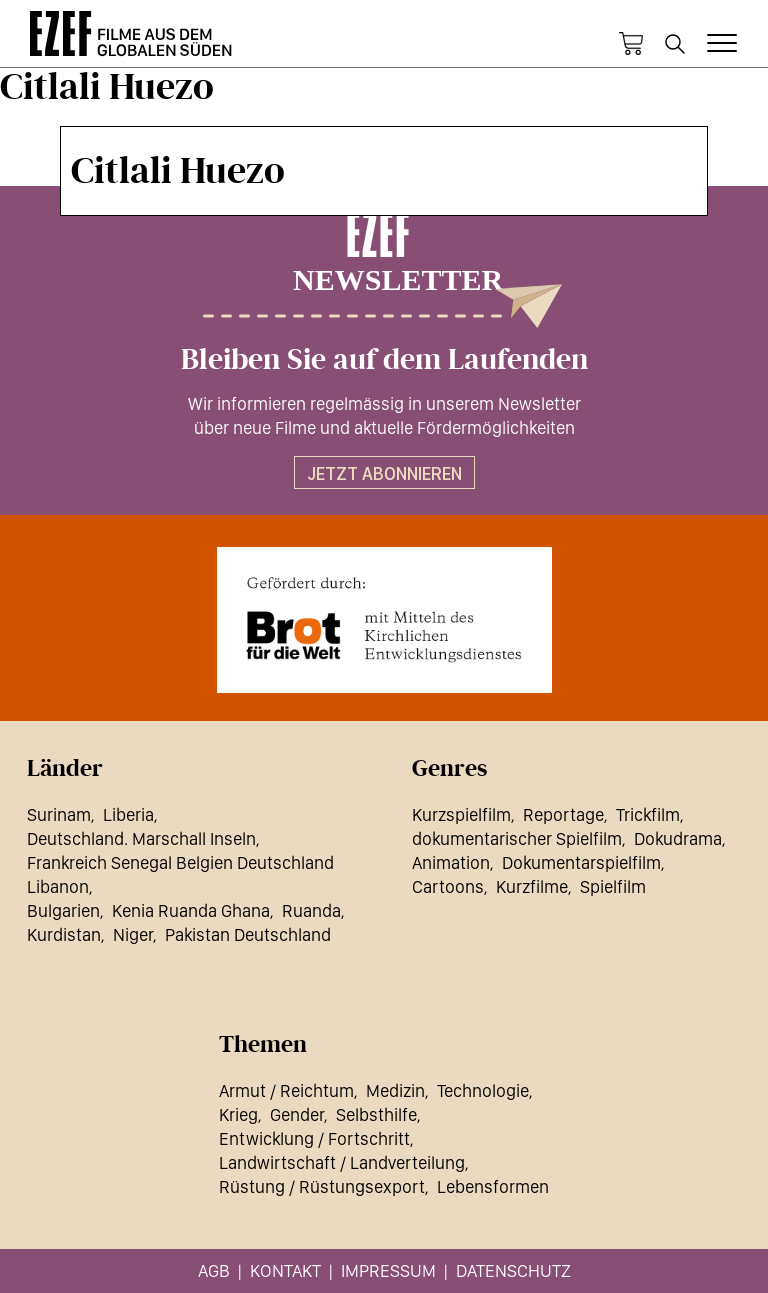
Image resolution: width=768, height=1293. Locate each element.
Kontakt (285, 1270)
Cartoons (448, 886)
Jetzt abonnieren (384, 473)
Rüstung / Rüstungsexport (322, 1186)
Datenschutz (513, 1270)
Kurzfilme (532, 886)
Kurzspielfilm (461, 814)
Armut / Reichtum (286, 1090)
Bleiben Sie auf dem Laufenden (384, 360)
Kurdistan (64, 934)
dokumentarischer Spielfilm (517, 838)
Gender (297, 1114)
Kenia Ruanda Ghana (191, 910)
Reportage (563, 814)
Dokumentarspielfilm (581, 862)
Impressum (388, 1270)
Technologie (483, 1090)
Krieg (238, 1114)
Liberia (128, 814)
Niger (133, 934)
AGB (214, 1270)
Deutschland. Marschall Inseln (141, 838)
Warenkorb (631, 44)
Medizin (395, 1090)
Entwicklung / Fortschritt (314, 1138)
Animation (451, 862)
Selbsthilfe (376, 1114)
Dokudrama (678, 838)
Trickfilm (648, 814)
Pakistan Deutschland (248, 934)
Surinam (59, 814)
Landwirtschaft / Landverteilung (342, 1162)
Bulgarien (63, 910)
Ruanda (311, 910)
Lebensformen (493, 1186)
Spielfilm (613, 886)
